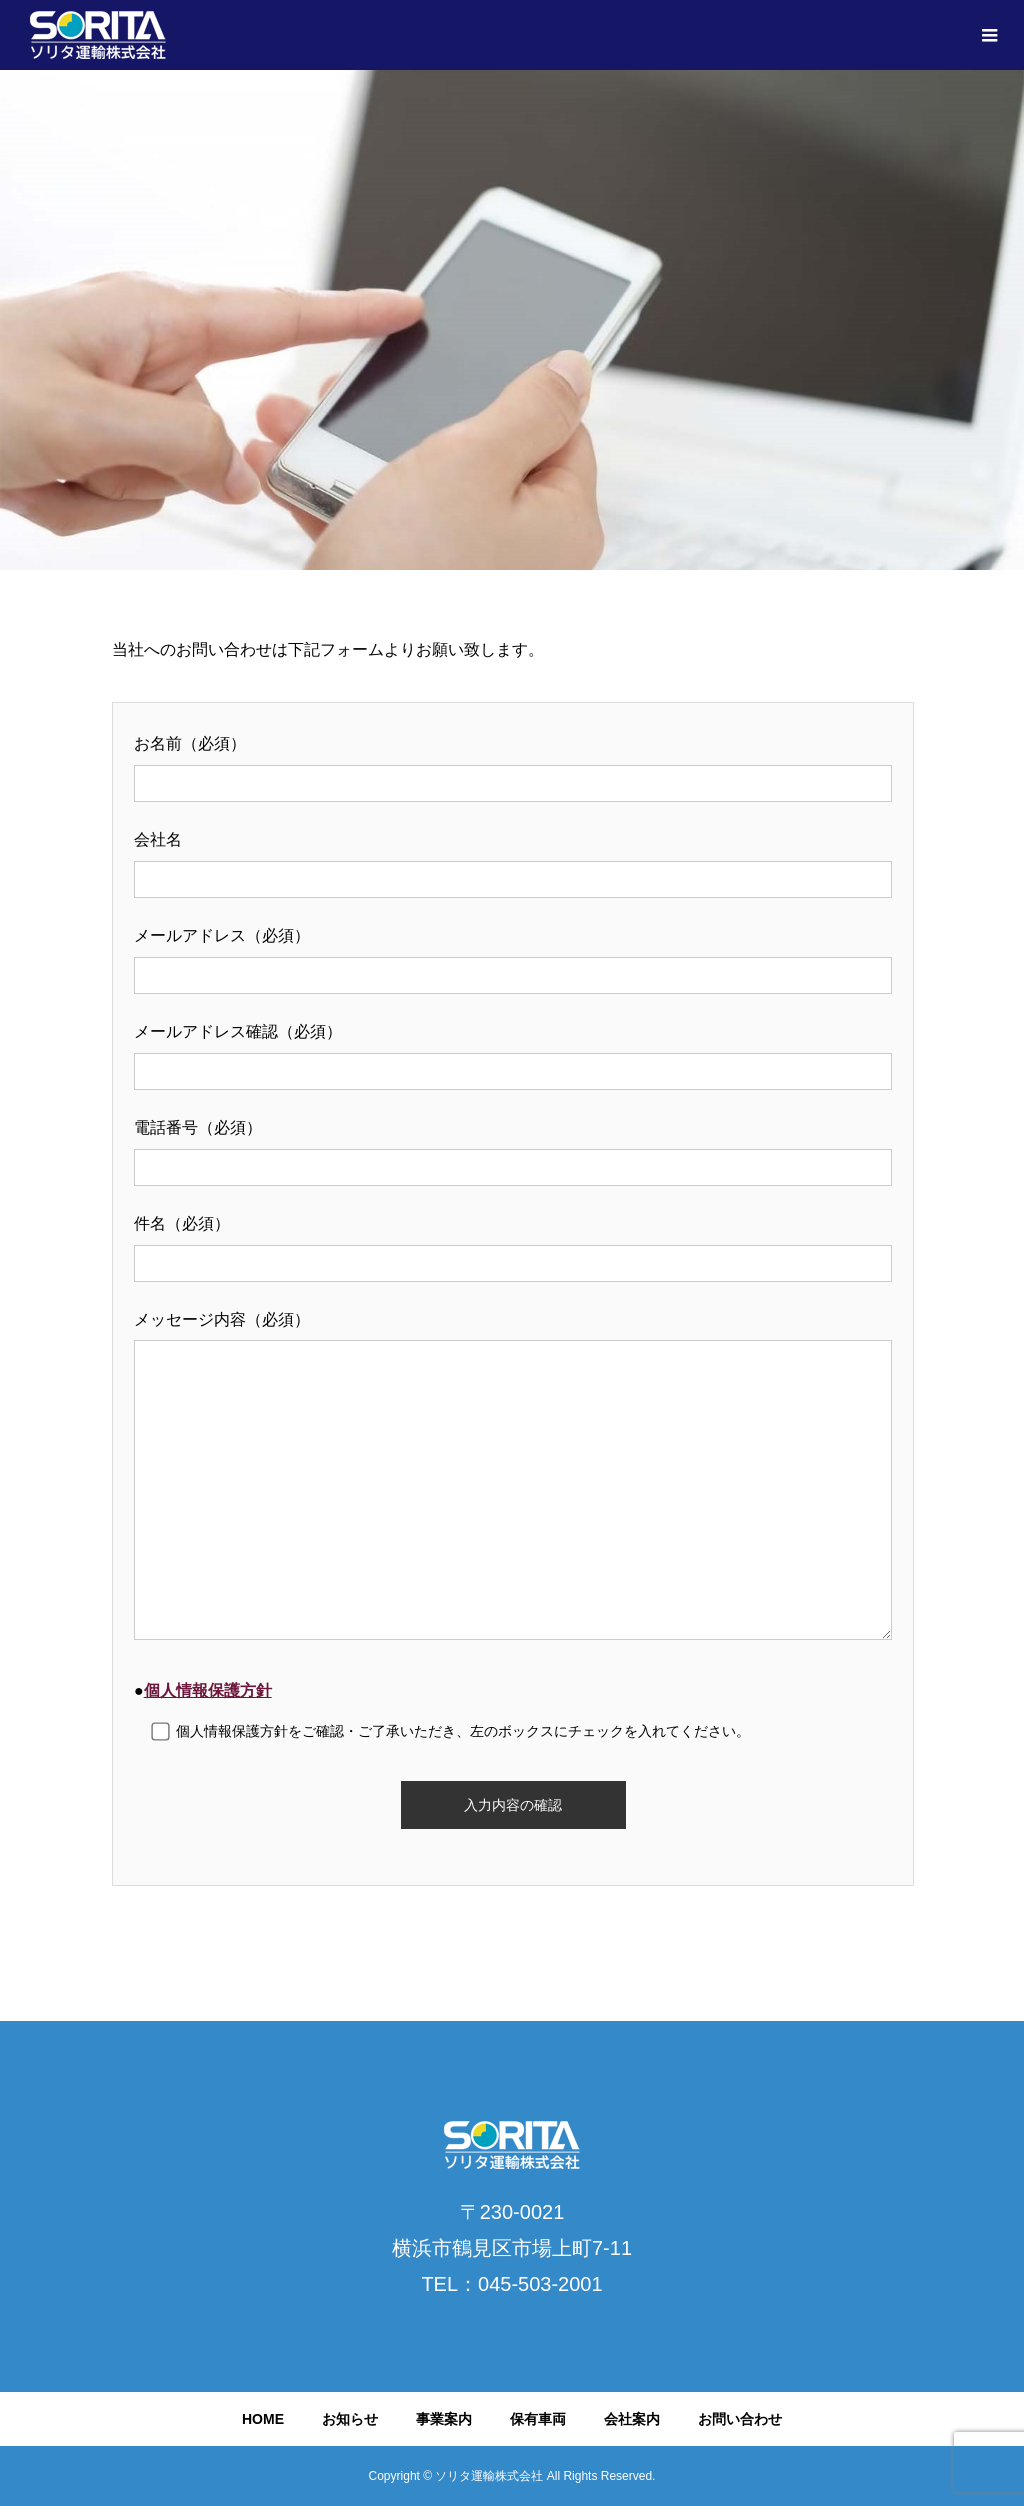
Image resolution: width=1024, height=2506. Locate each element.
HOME (263, 2419)
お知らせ (350, 2419)
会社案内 (632, 2419)
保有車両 (538, 2419)
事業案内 (444, 2419)
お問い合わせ (740, 2419)
